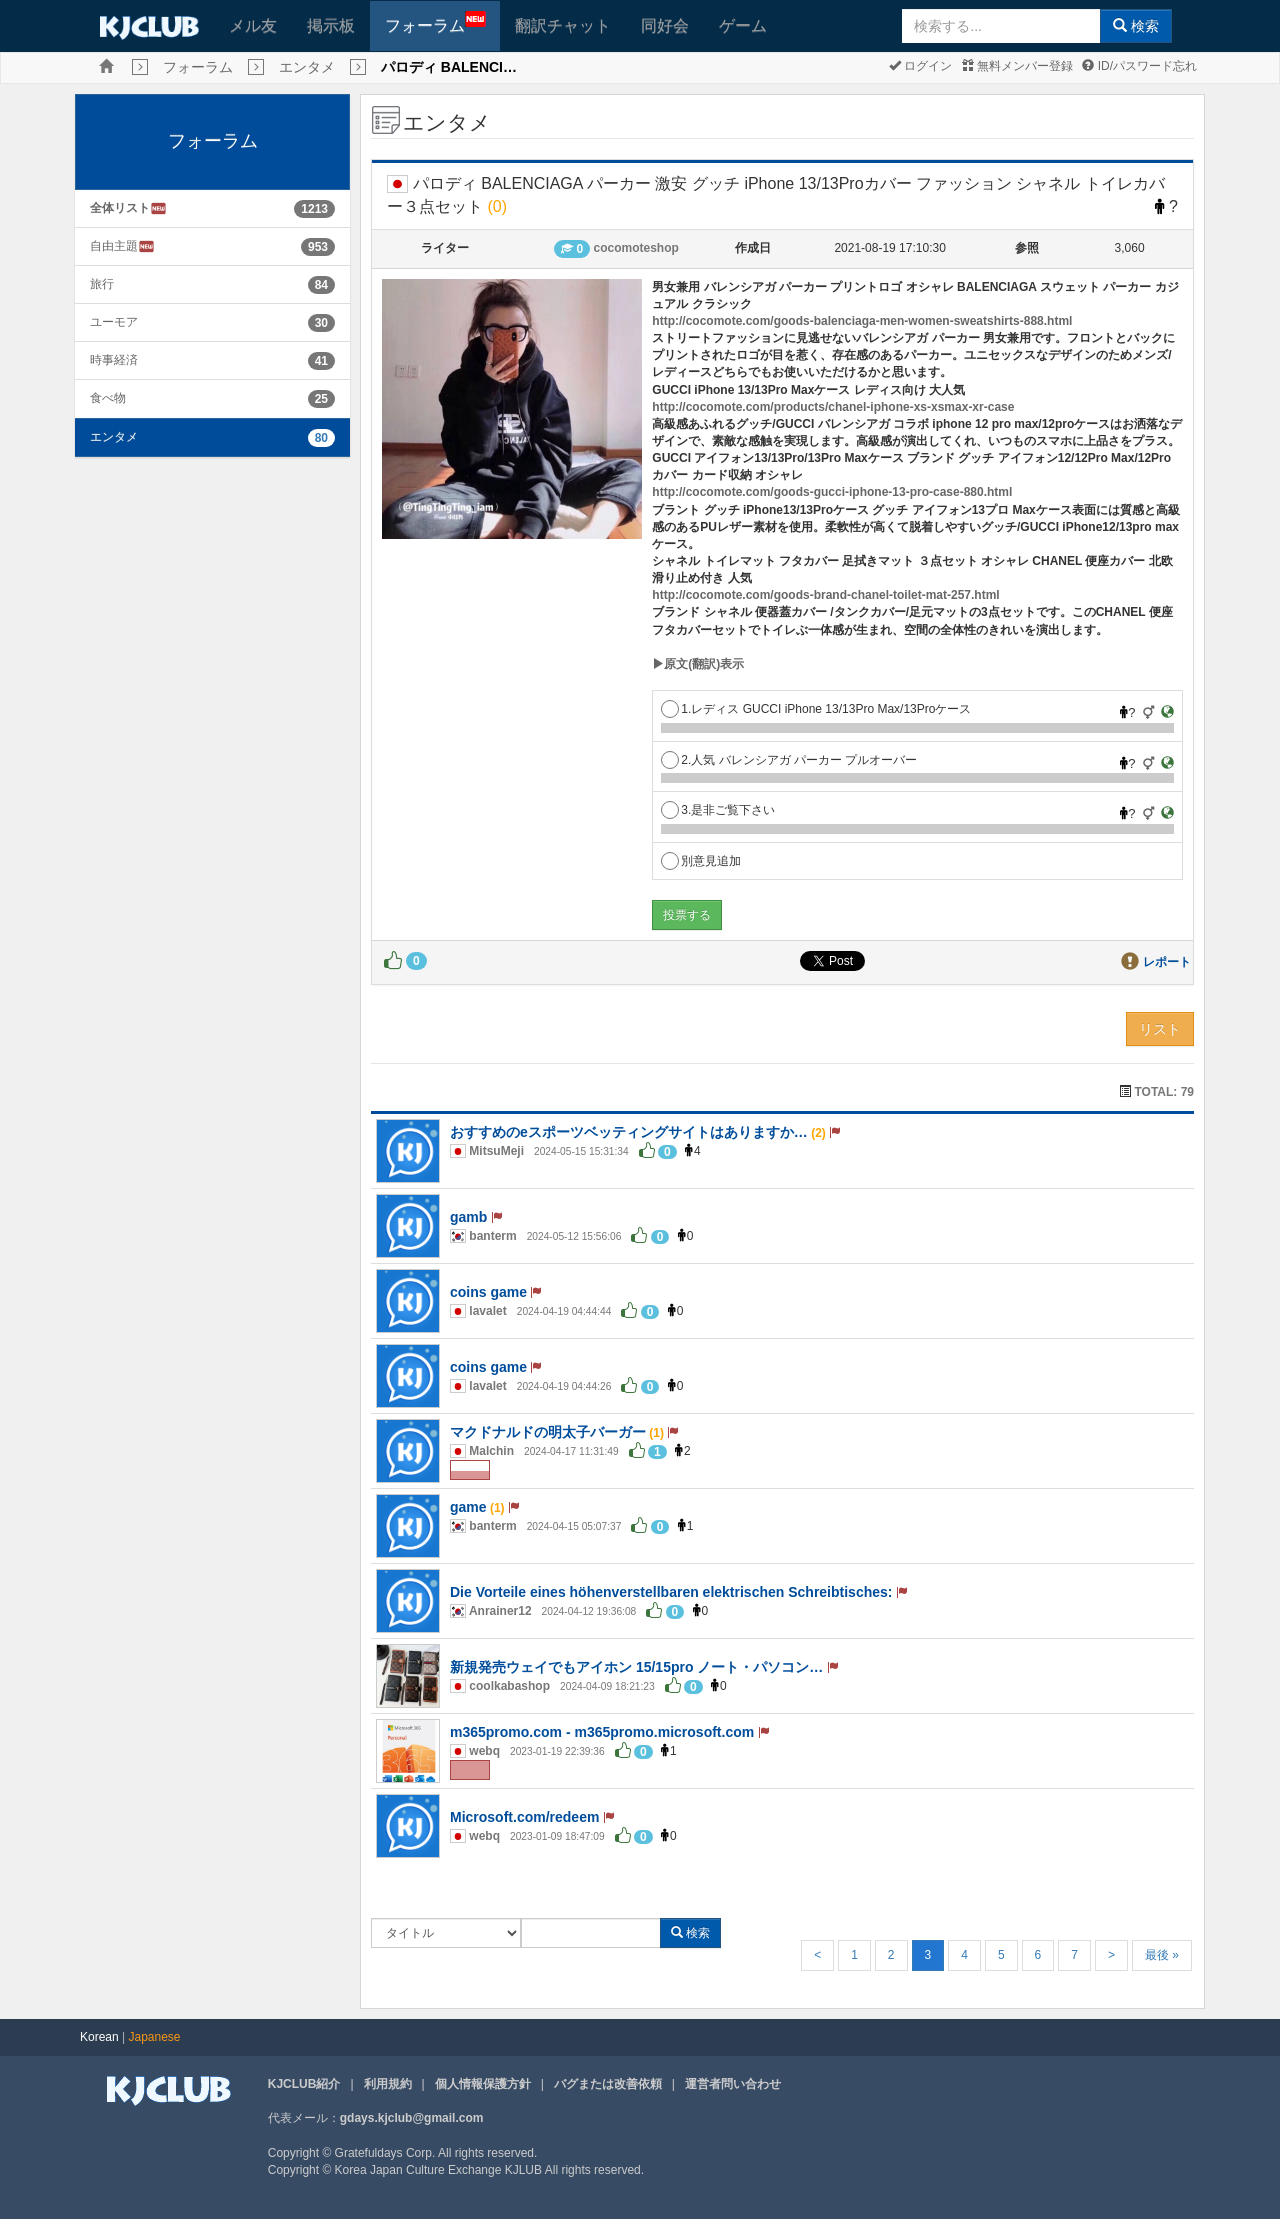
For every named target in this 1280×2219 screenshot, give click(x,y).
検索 (1136, 26)
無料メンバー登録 (1017, 66)
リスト (1160, 1029)
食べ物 (108, 398)
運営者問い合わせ (733, 2084)
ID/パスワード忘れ (1139, 66)
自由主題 (122, 246)
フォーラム (435, 22)
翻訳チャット (563, 25)
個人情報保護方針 (483, 2084)
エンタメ (307, 67)
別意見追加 (701, 861)
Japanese (155, 2037)
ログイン (920, 66)
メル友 (253, 25)
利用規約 (388, 2084)
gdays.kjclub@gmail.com (412, 2118)
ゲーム (743, 25)
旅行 (102, 284)
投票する (687, 915)
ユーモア (114, 322)
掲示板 (331, 25)
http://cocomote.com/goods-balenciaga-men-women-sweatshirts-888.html (862, 321)
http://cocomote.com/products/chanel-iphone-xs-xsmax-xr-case (833, 407)
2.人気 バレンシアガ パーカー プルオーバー (789, 760)
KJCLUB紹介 (304, 2084)
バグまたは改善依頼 (608, 2084)
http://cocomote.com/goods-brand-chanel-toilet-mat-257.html (825, 595)
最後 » (1162, 1955)
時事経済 (114, 360)
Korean (99, 2037)
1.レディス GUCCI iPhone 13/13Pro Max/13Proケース (816, 709)
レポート (1167, 962)
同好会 (665, 25)
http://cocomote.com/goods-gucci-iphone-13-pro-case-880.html (832, 492)
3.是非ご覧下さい (718, 810)
